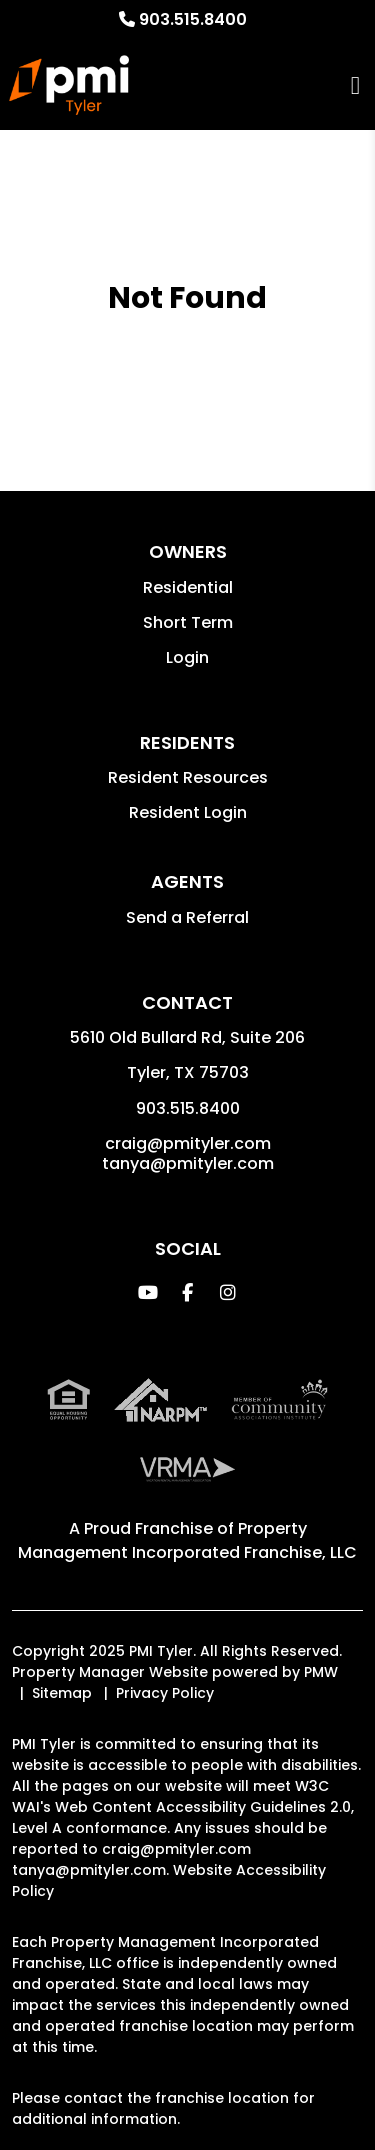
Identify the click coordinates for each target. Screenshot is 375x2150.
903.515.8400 (193, 19)
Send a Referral (187, 917)
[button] (147, 1292)
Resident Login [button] (188, 812)
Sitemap (62, 1693)
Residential (188, 587)
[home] (68, 85)
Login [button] (187, 657)
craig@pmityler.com (188, 1143)
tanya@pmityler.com (188, 1163)
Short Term (188, 622)
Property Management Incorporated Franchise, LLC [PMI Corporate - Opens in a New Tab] (187, 1540)
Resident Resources (188, 777)
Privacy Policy (165, 1693)
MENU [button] (355, 85)
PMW (321, 1672)
